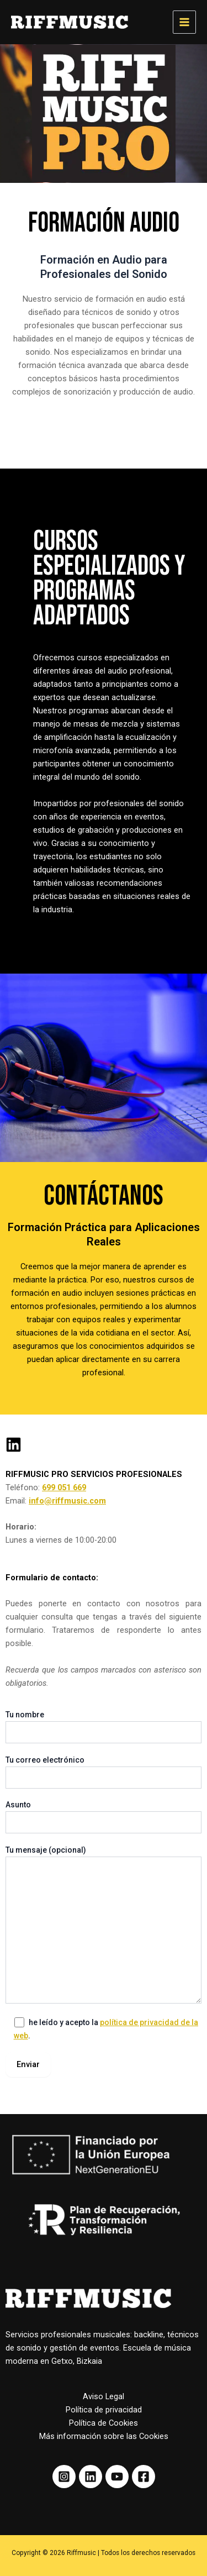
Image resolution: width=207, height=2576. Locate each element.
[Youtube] (117, 2476)
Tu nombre (103, 1726)
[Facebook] (143, 2476)
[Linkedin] (90, 2476)
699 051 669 (64, 1487)
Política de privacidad (104, 2410)
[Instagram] (64, 2476)
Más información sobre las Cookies (103, 2436)
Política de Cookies (103, 2423)
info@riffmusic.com (67, 1501)
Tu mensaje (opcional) (103, 1926)
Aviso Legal (103, 2396)
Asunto (103, 1816)
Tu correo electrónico (103, 1772)
